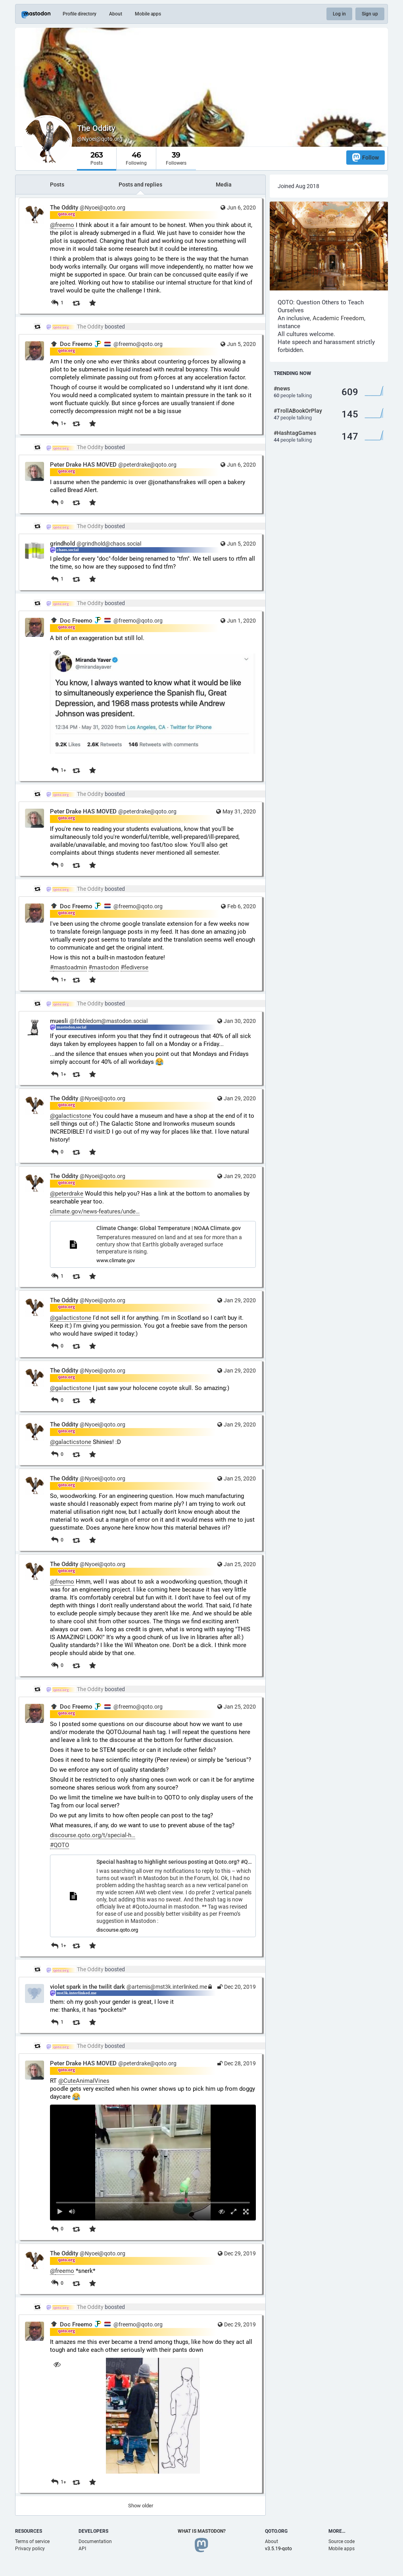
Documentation (95, 2541)
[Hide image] (57, 653)
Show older (140, 2506)
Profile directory (79, 14)
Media (224, 184)
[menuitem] (153, 2162)
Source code (341, 2541)
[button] (153, 2162)
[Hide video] (221, 2211)
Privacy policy (30, 2548)
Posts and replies (140, 184)
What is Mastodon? (202, 2531)
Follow (365, 157)
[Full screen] (246, 2211)
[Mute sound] (72, 2211)
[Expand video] (234, 2211)
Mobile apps (148, 14)
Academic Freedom (338, 318)
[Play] (60, 2211)
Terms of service (32, 2541)
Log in (339, 14)
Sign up (370, 14)
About (115, 14)
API (82, 2548)
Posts (57, 184)
